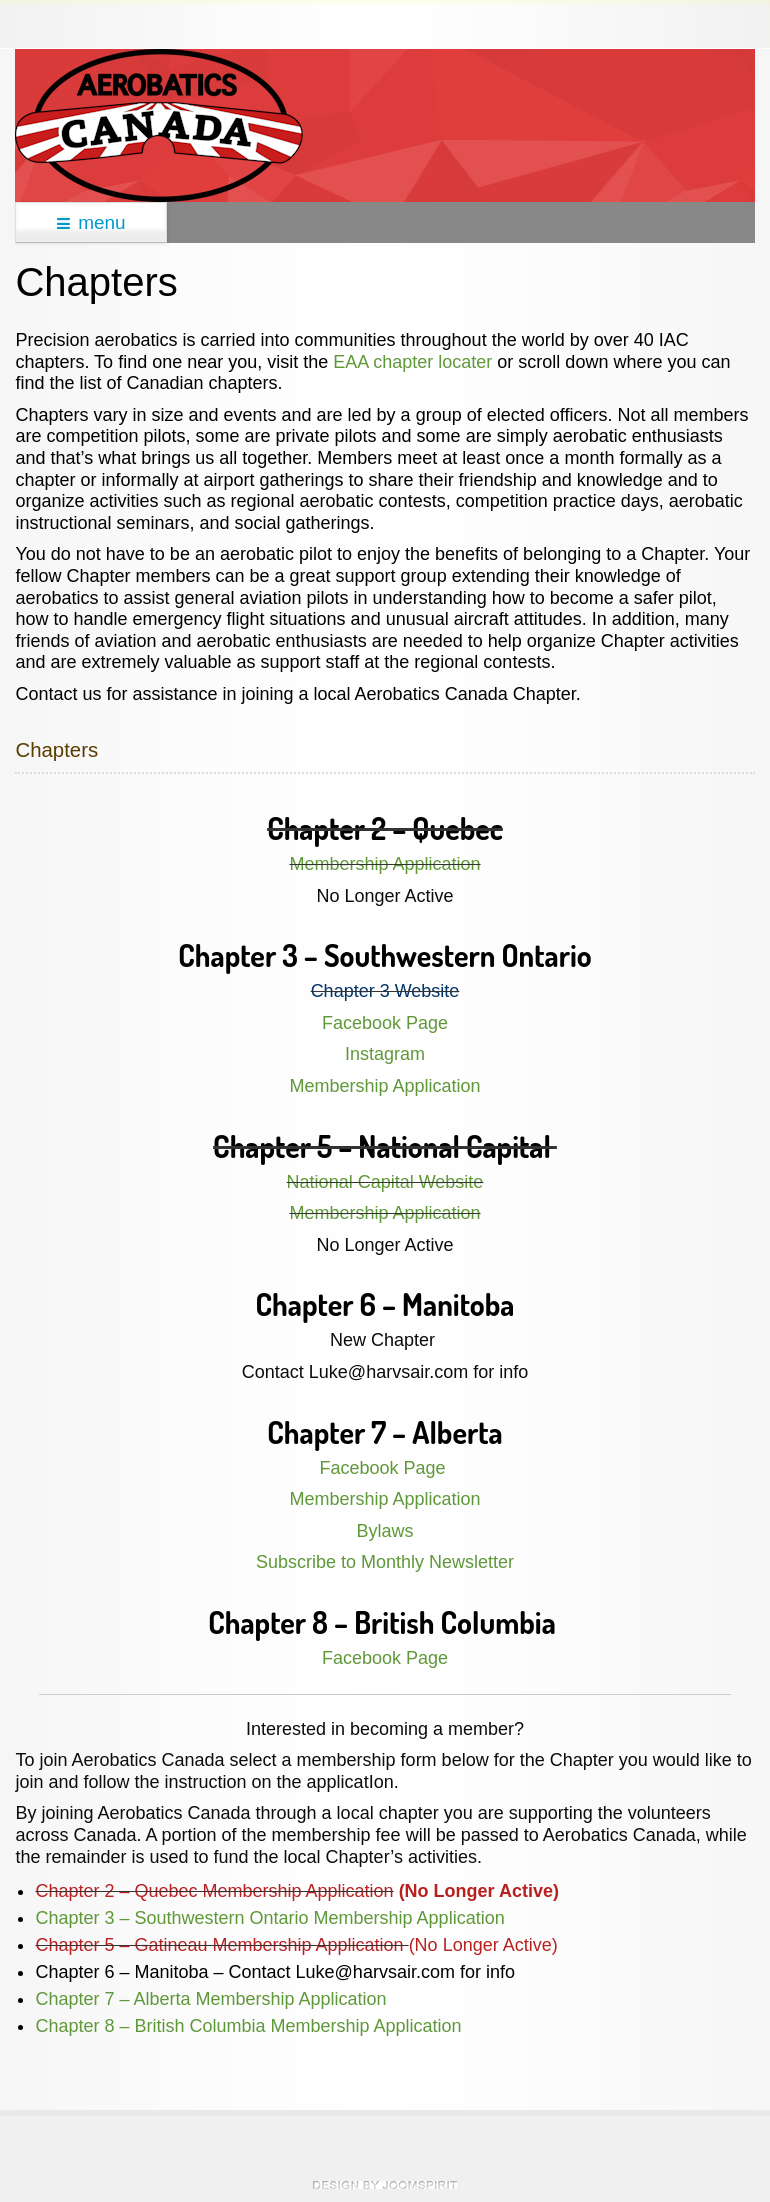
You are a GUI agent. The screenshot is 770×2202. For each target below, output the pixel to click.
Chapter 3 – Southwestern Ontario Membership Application (272, 1918)
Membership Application (384, 864)
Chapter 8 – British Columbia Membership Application (248, 2026)
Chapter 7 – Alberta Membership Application (210, 1999)
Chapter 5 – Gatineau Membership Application (221, 1945)
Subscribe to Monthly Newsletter (385, 1562)
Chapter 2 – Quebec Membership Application (214, 1891)
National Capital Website (385, 1182)
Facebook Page (385, 1023)
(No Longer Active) (483, 1945)
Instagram (385, 1054)
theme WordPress (385, 2185)
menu (91, 222)
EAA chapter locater (412, 362)
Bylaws (384, 1531)
